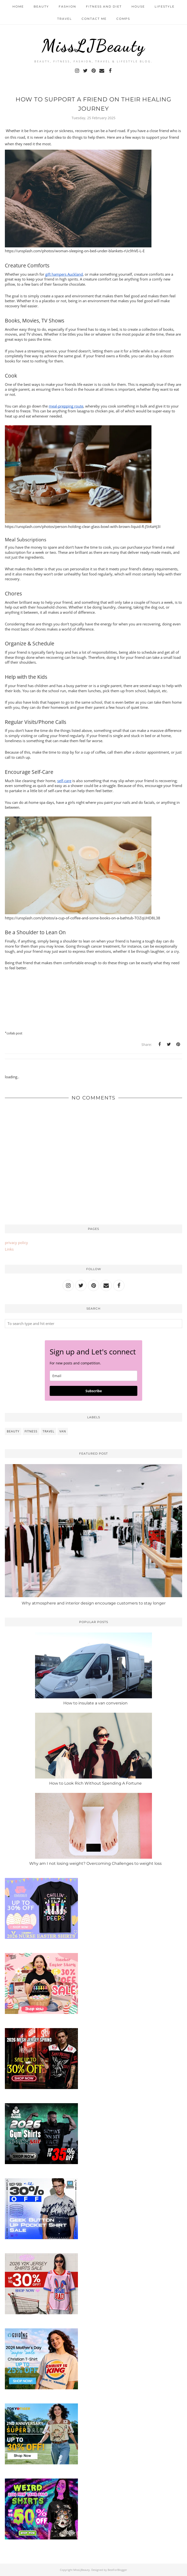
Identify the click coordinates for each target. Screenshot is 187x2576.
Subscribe (93, 1391)
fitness (31, 1431)
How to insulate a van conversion (95, 1703)
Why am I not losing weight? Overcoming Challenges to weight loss (95, 1863)
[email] (93, 1376)
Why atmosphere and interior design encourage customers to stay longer (94, 1603)
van (62, 1431)
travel (48, 1431)
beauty (13, 1431)
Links (9, 1249)
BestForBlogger (117, 2570)
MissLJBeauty (93, 45)
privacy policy (16, 1242)
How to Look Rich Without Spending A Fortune (95, 1783)
